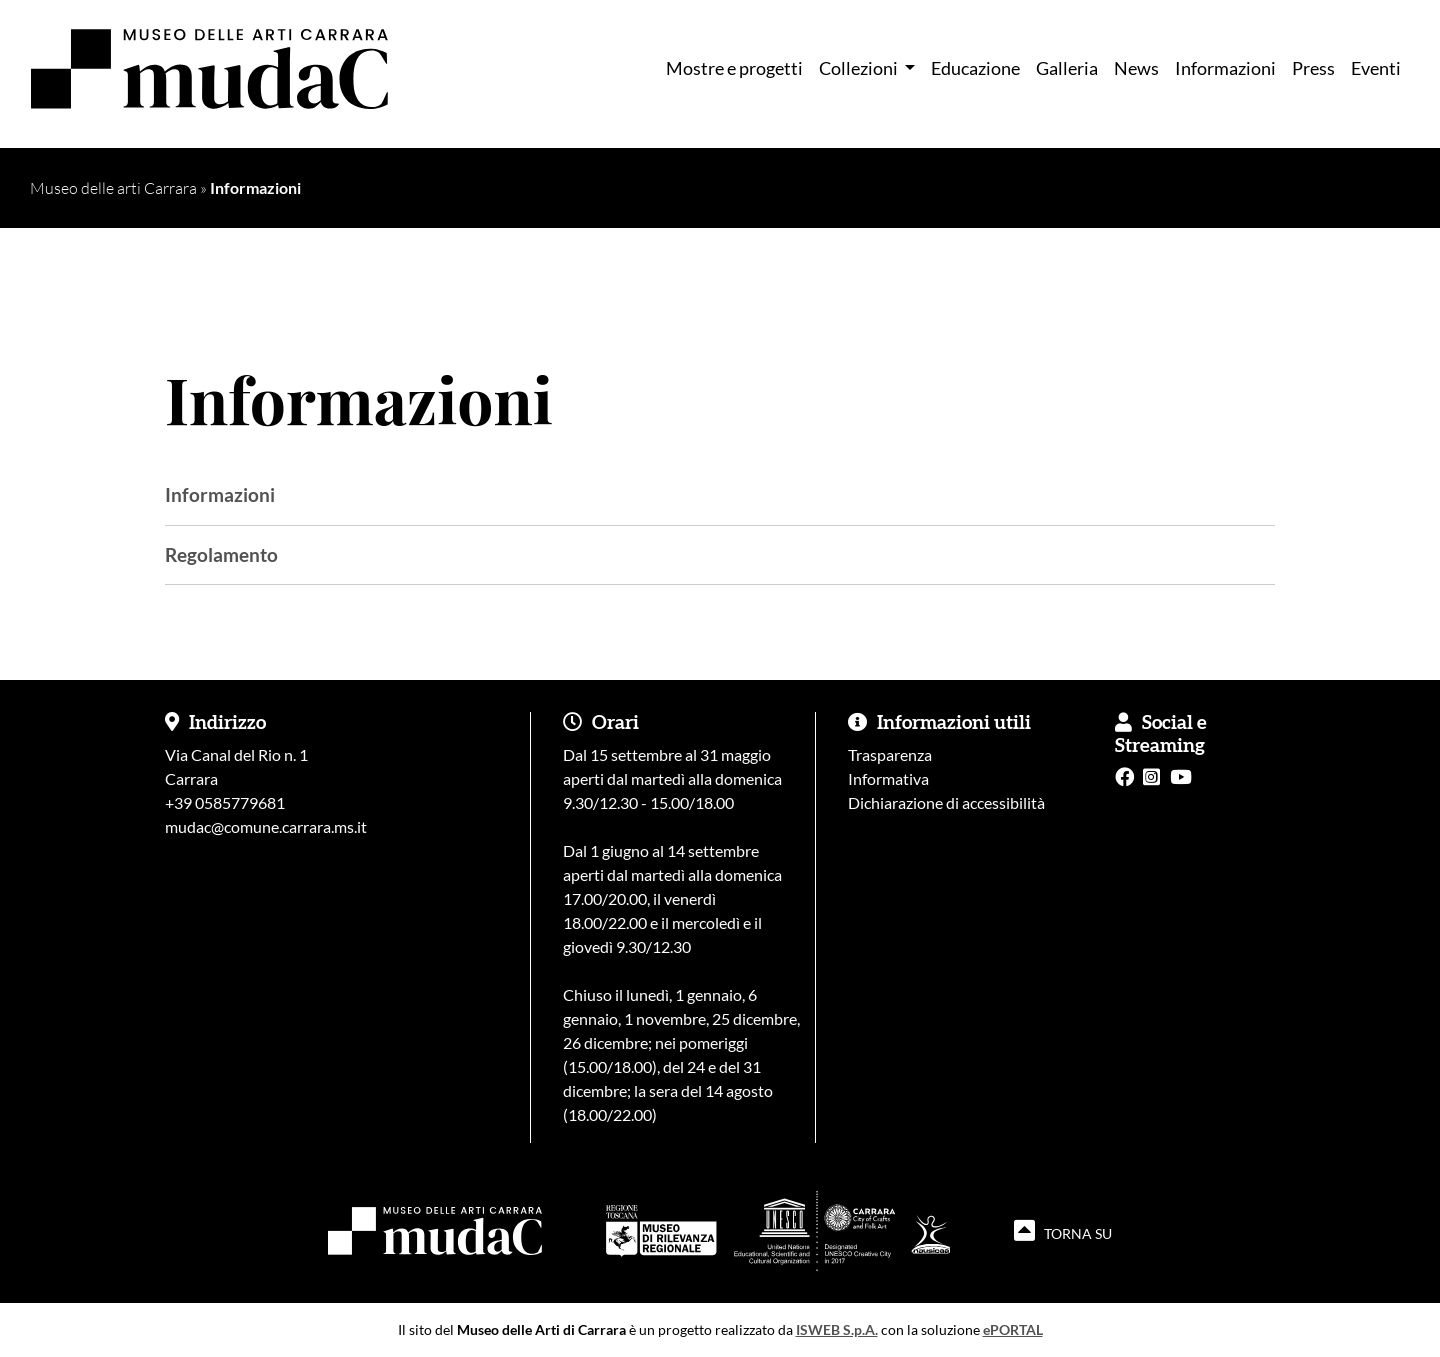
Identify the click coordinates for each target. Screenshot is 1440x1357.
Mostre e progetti (734, 68)
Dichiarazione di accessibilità (946, 802)
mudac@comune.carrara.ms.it (266, 826)
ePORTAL (1013, 1329)
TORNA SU (1063, 1230)
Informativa (888, 778)
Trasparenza (890, 754)
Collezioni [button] (860, 68)
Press (1313, 68)
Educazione (975, 68)
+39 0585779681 (225, 802)
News (1136, 68)
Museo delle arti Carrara (113, 188)
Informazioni (1225, 68)
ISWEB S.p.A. (837, 1329)
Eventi (1376, 68)
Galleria (1067, 68)
